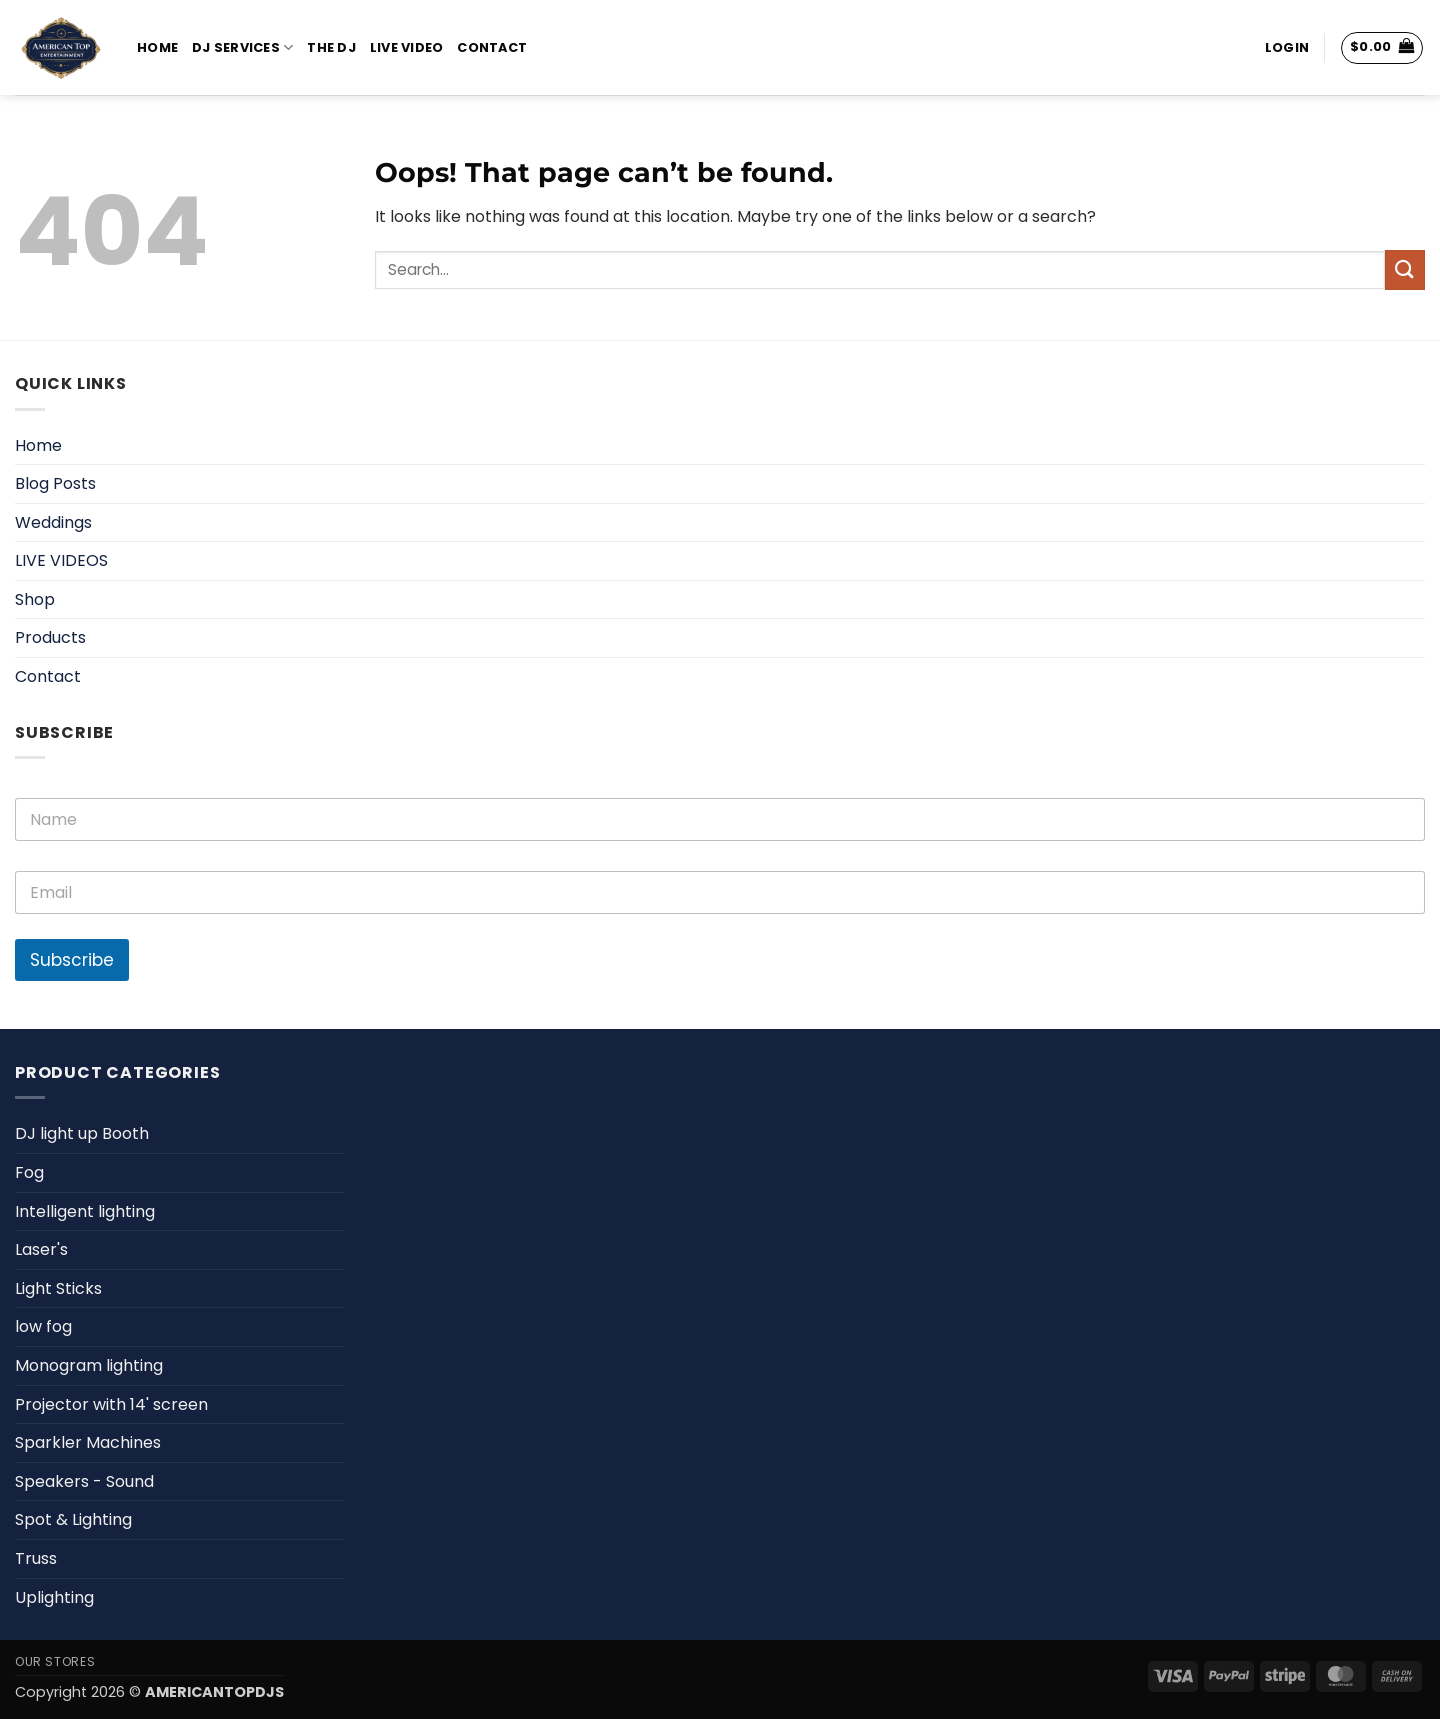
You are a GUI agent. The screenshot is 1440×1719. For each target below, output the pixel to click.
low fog (43, 1326)
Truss (36, 1558)
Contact (492, 47)
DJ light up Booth (82, 1133)
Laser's (41, 1249)
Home (157, 47)
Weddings (53, 522)
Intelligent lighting (85, 1211)
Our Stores (55, 1661)
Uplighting (54, 1597)
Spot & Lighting (73, 1519)
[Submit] (1405, 269)
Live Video (407, 47)
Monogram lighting (89, 1365)
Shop (35, 599)
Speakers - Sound (84, 1481)
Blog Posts (55, 483)
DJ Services (242, 47)
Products (50, 637)
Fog (29, 1172)
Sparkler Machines (88, 1442)
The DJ (331, 47)
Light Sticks (58, 1288)
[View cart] (1382, 48)
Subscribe (72, 960)
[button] (1287, 48)
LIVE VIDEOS (61, 560)
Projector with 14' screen (111, 1404)
